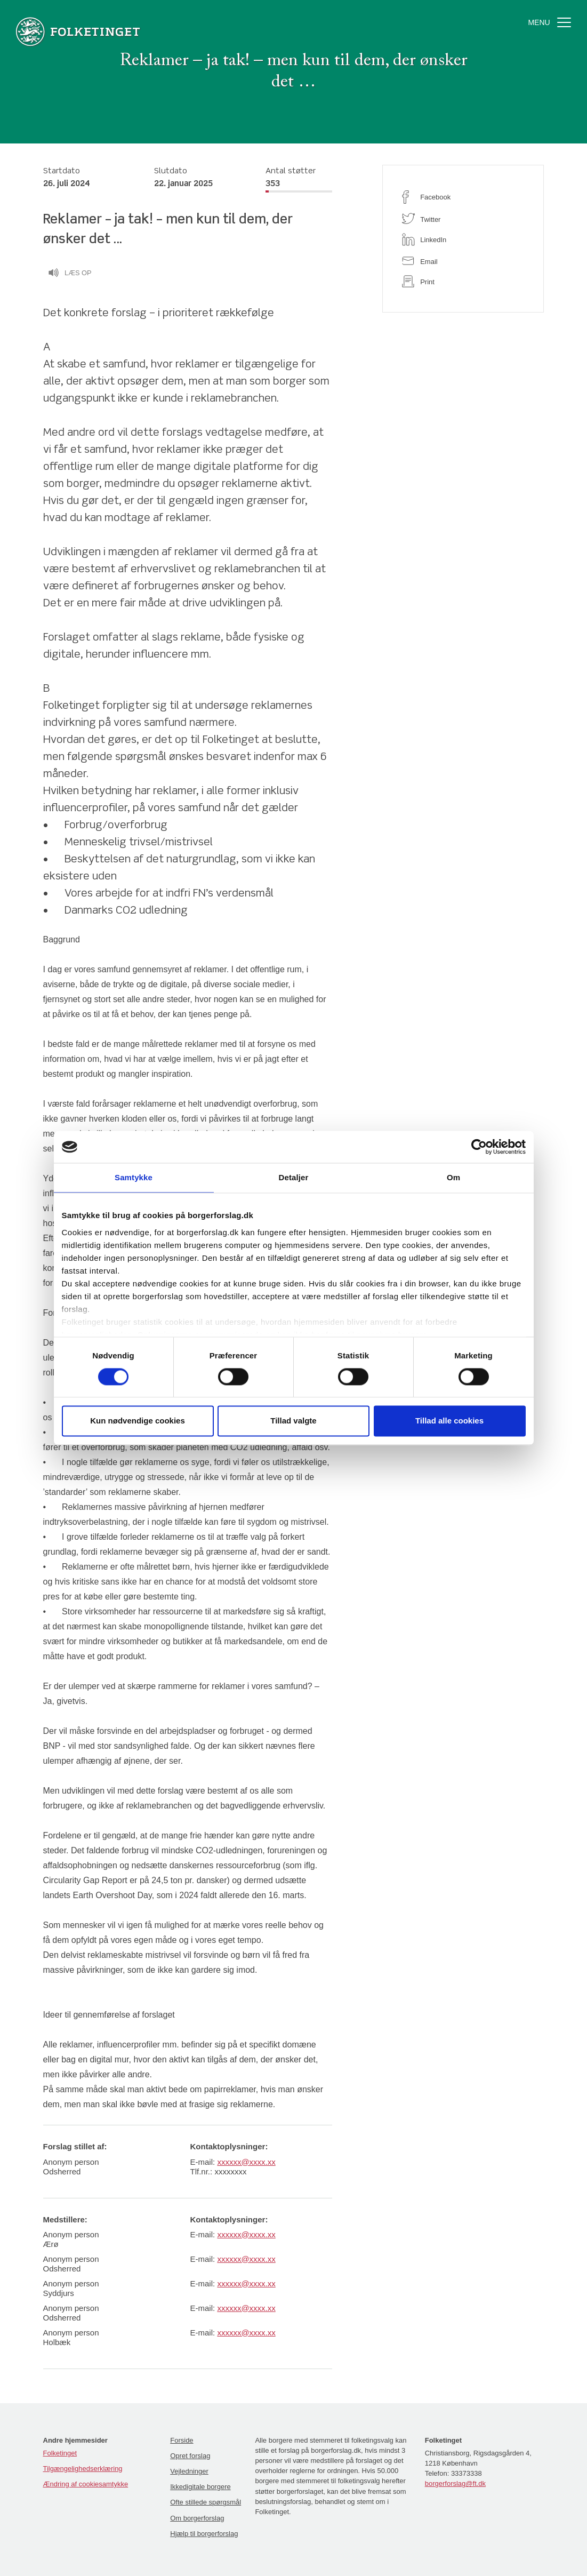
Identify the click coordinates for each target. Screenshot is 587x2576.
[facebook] (463, 197)
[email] (463, 260)
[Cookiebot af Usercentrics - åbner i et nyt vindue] (479, 1147)
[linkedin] (463, 239)
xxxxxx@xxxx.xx (246, 2161)
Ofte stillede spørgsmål (205, 2502)
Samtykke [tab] (133, 1177)
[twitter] (463, 218)
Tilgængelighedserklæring (83, 2469)
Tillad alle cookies (449, 1421)
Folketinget (60, 2453)
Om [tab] (453, 1177)
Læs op (70, 274)
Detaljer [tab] (294, 1177)
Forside (181, 2440)
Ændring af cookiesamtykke (85, 2484)
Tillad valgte (293, 1421)
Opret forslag (190, 2456)
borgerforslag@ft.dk (455, 2483)
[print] (463, 281)
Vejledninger (189, 2471)
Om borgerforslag (197, 2518)
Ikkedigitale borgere (200, 2487)
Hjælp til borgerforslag (204, 2534)
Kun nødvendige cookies (137, 1421)
